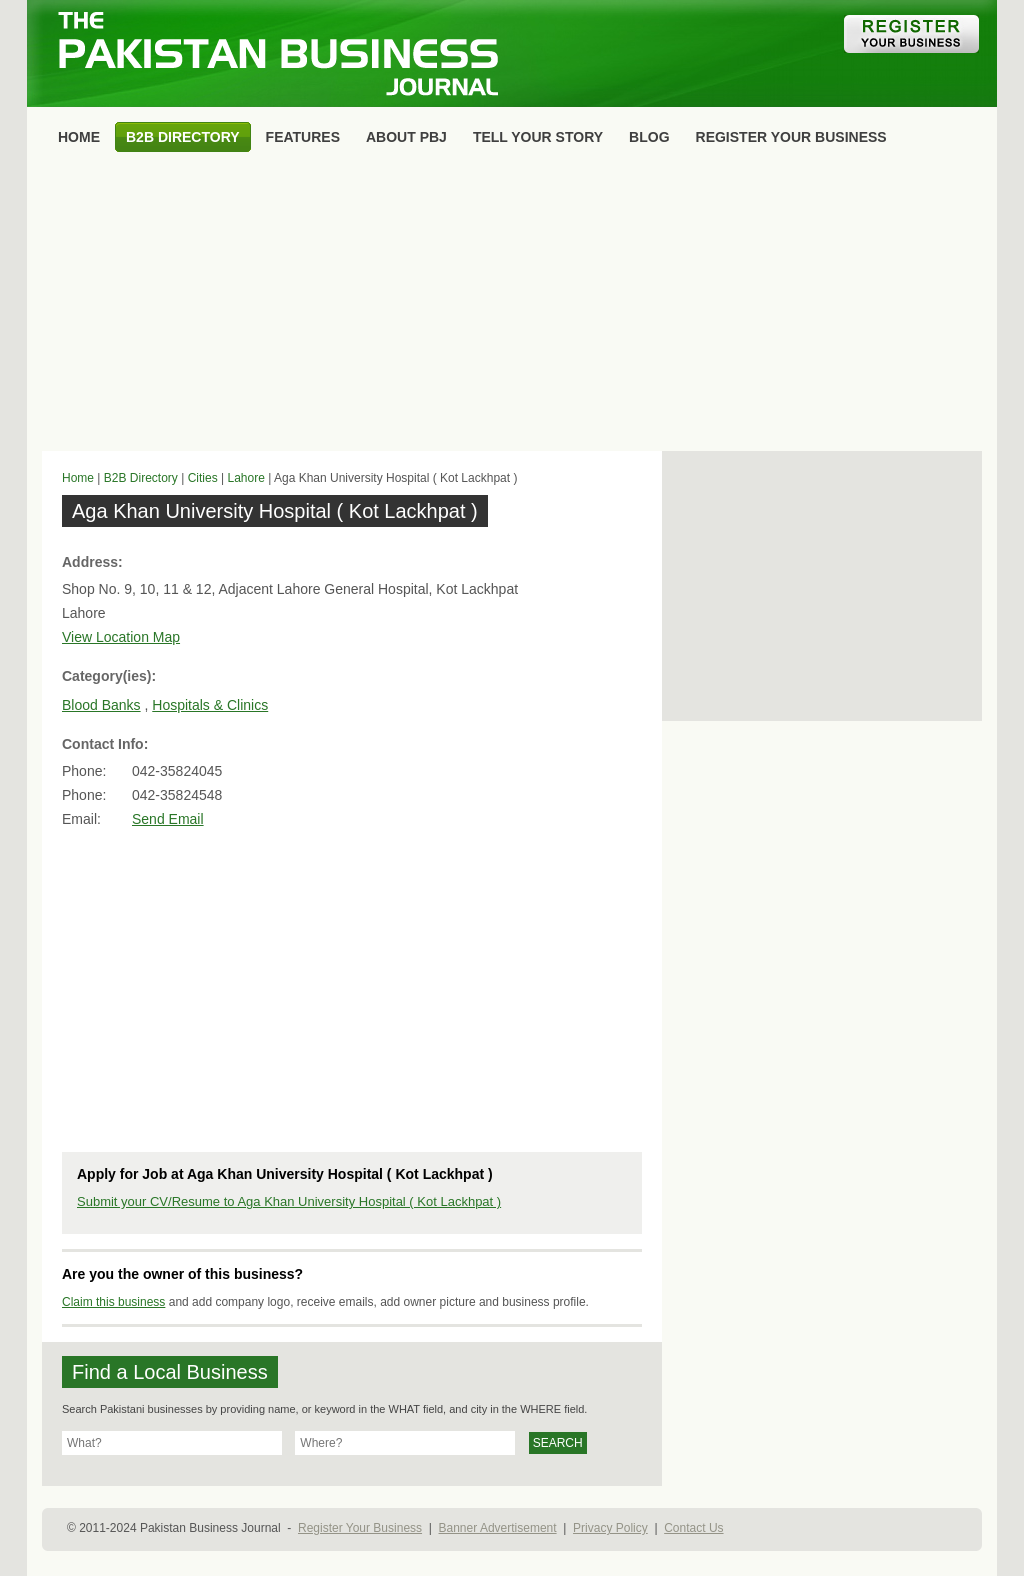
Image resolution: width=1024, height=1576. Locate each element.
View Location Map (121, 637)
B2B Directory (141, 478)
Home (78, 478)
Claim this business (113, 1302)
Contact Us (693, 1528)
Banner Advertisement (498, 1528)
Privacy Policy (610, 1528)
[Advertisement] (512, 306)
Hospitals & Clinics (210, 705)
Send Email (168, 819)
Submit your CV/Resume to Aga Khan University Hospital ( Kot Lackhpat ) (289, 1201)
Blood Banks (101, 705)
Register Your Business (360, 1528)
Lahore (245, 478)
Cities (203, 478)
